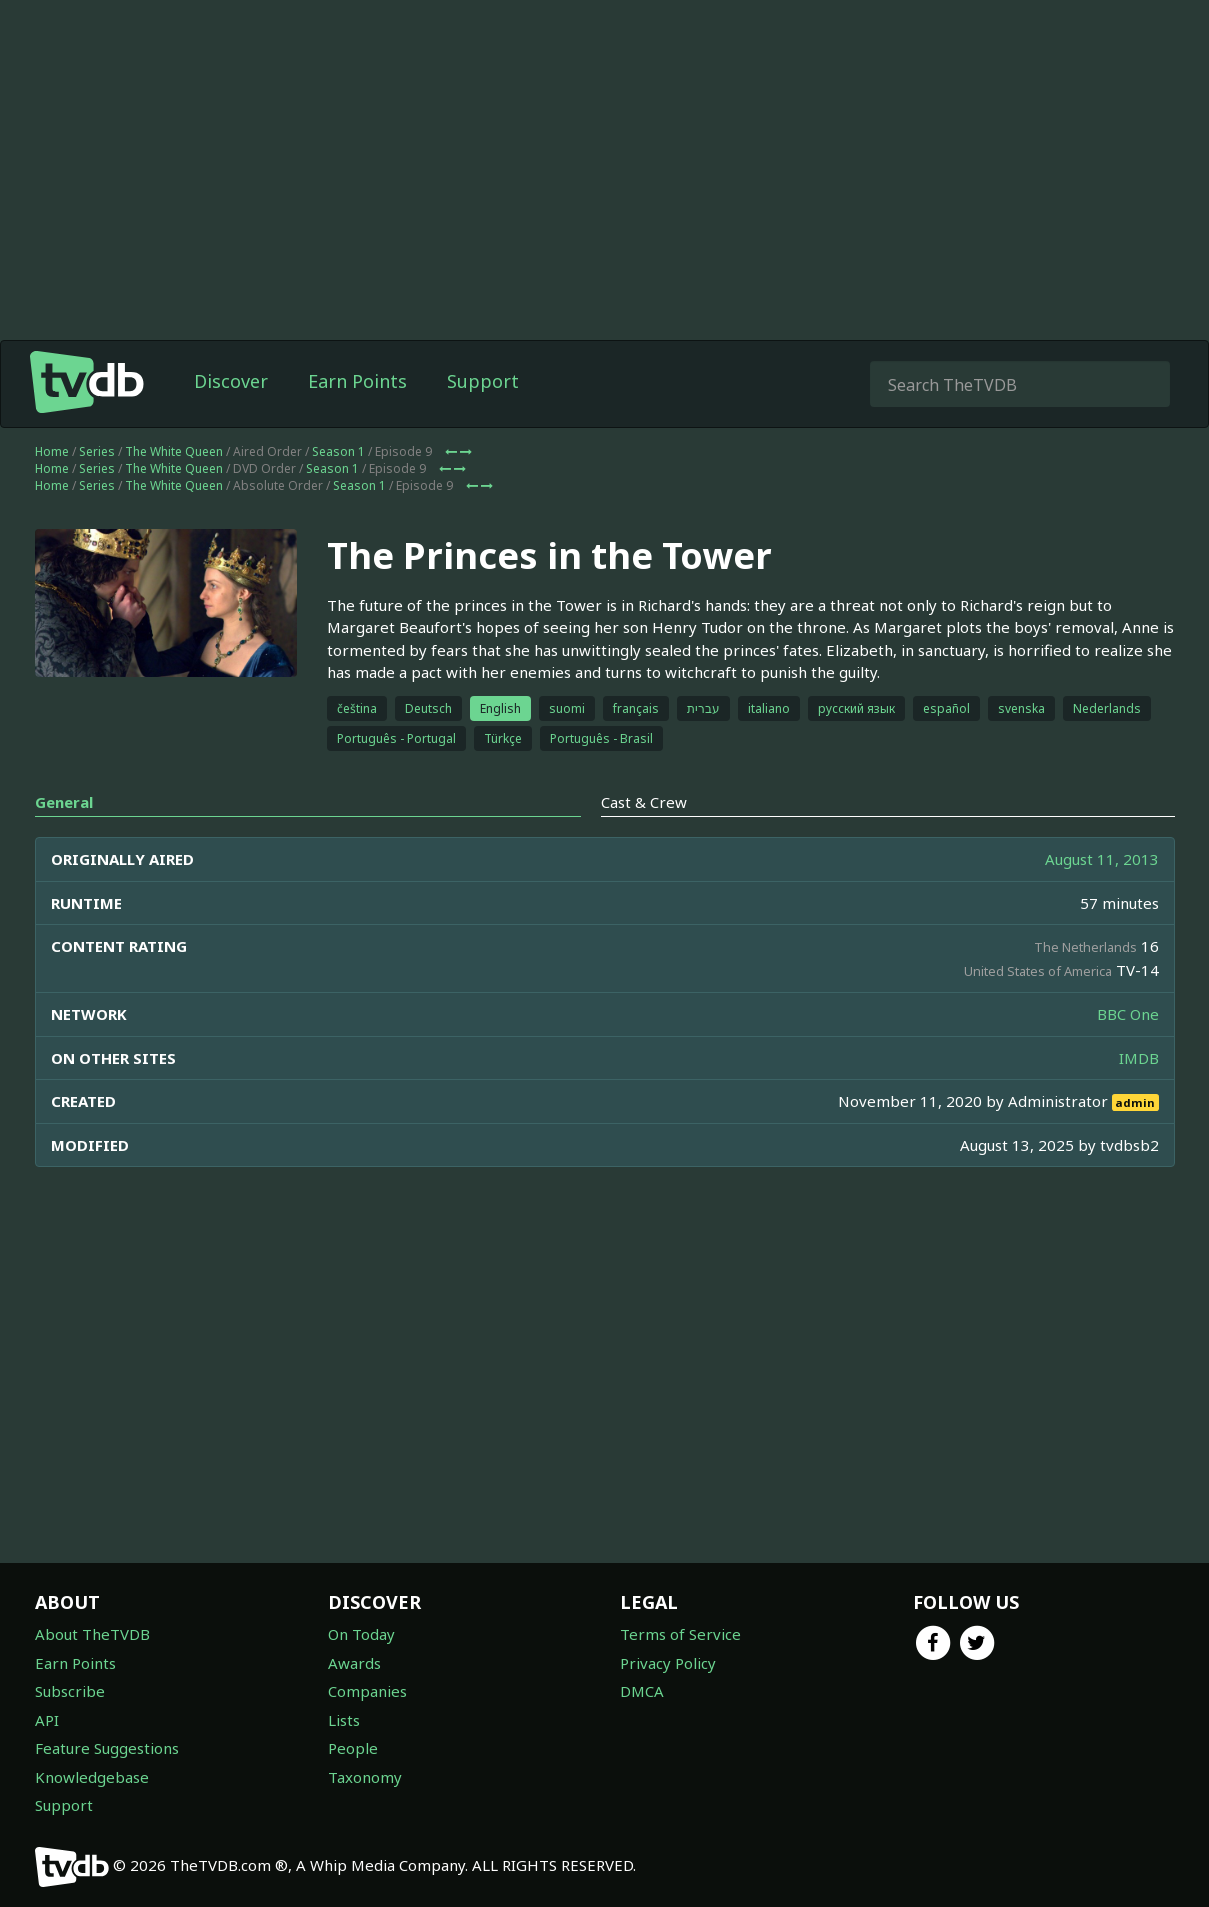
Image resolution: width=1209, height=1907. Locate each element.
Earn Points (357, 381)
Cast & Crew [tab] (644, 802)
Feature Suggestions (107, 1748)
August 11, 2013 (1102, 859)
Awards (354, 1663)
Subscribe (70, 1691)
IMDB (1139, 1058)
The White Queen (174, 451)
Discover (231, 381)
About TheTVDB (92, 1634)
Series (97, 451)
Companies (367, 1691)
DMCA (642, 1691)
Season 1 (338, 451)
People (353, 1748)
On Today (361, 1634)
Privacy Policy (668, 1663)
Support (483, 381)
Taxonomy (365, 1777)
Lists (344, 1720)
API (47, 1720)
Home (52, 451)
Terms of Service (680, 1634)
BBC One (1128, 1014)
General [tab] (64, 802)
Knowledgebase (92, 1777)
